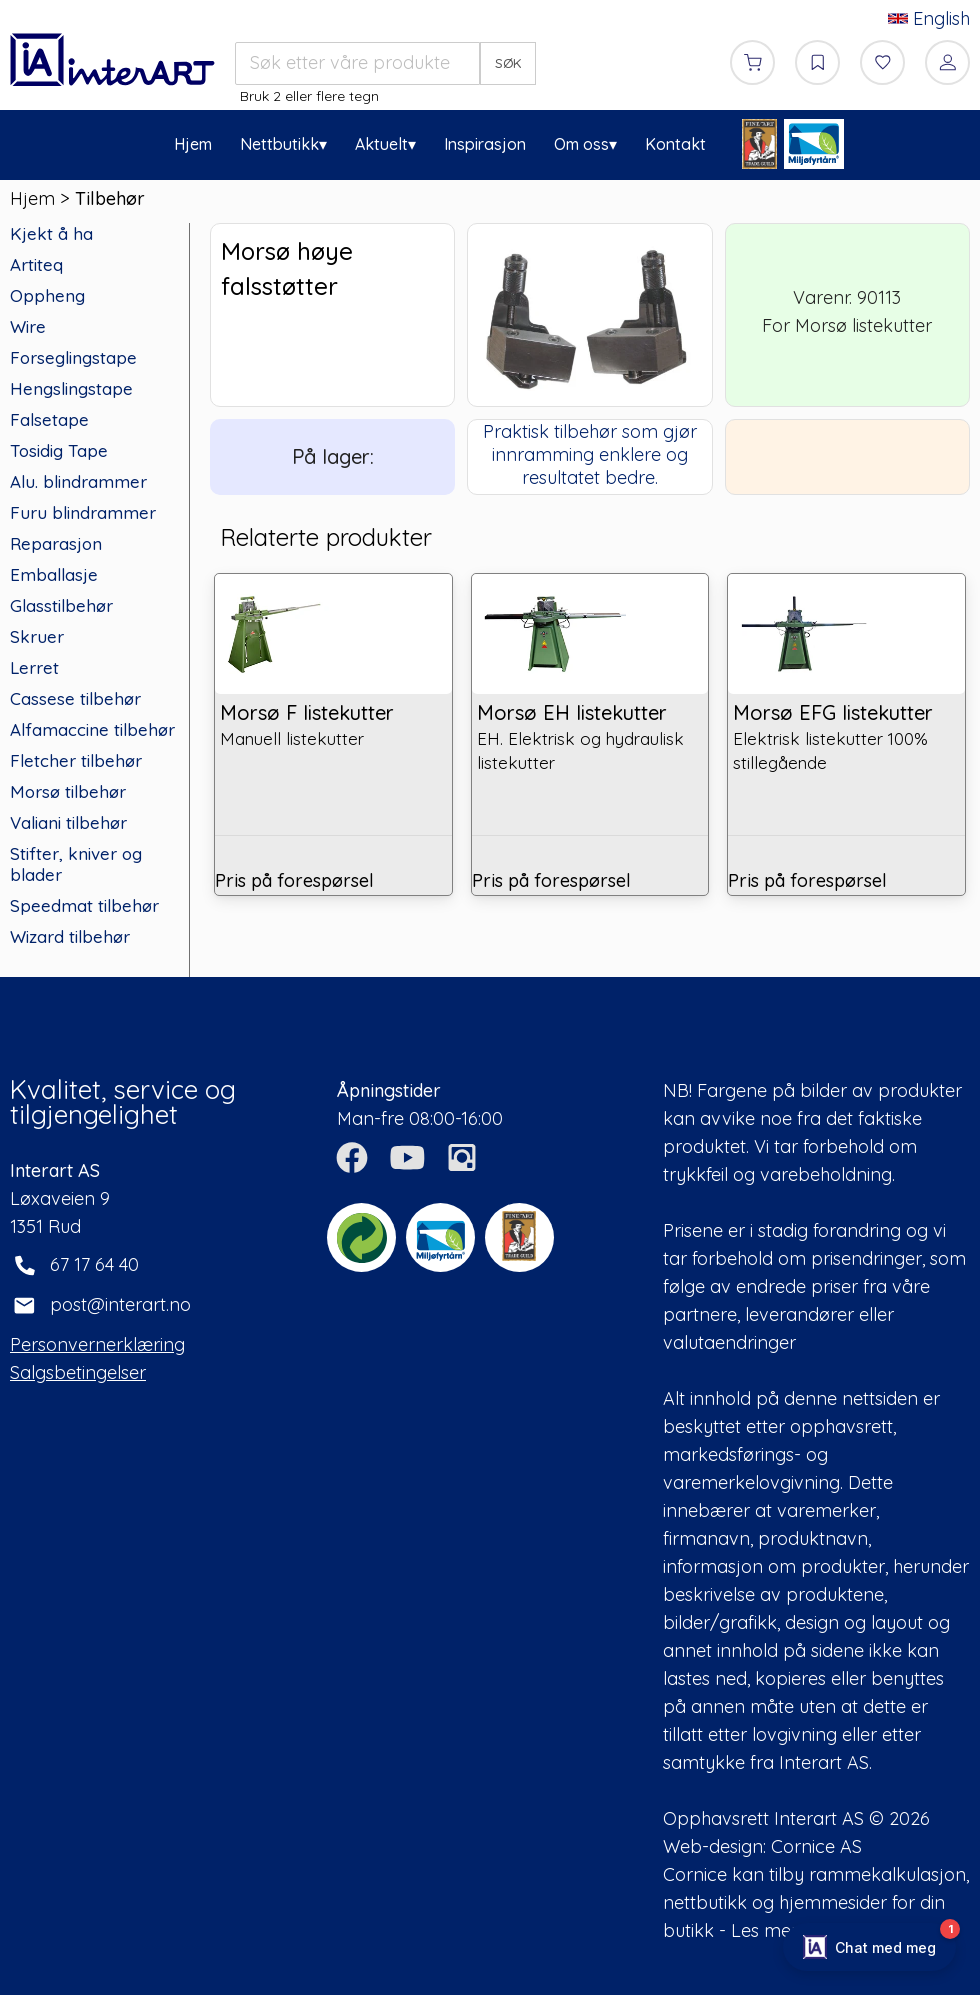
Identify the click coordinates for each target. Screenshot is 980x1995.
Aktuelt (381, 144)
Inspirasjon (485, 144)
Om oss (581, 144)
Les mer (764, 1930)
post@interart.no (120, 1304)
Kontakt (675, 144)
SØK (508, 63)
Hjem (193, 144)
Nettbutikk (279, 144)
